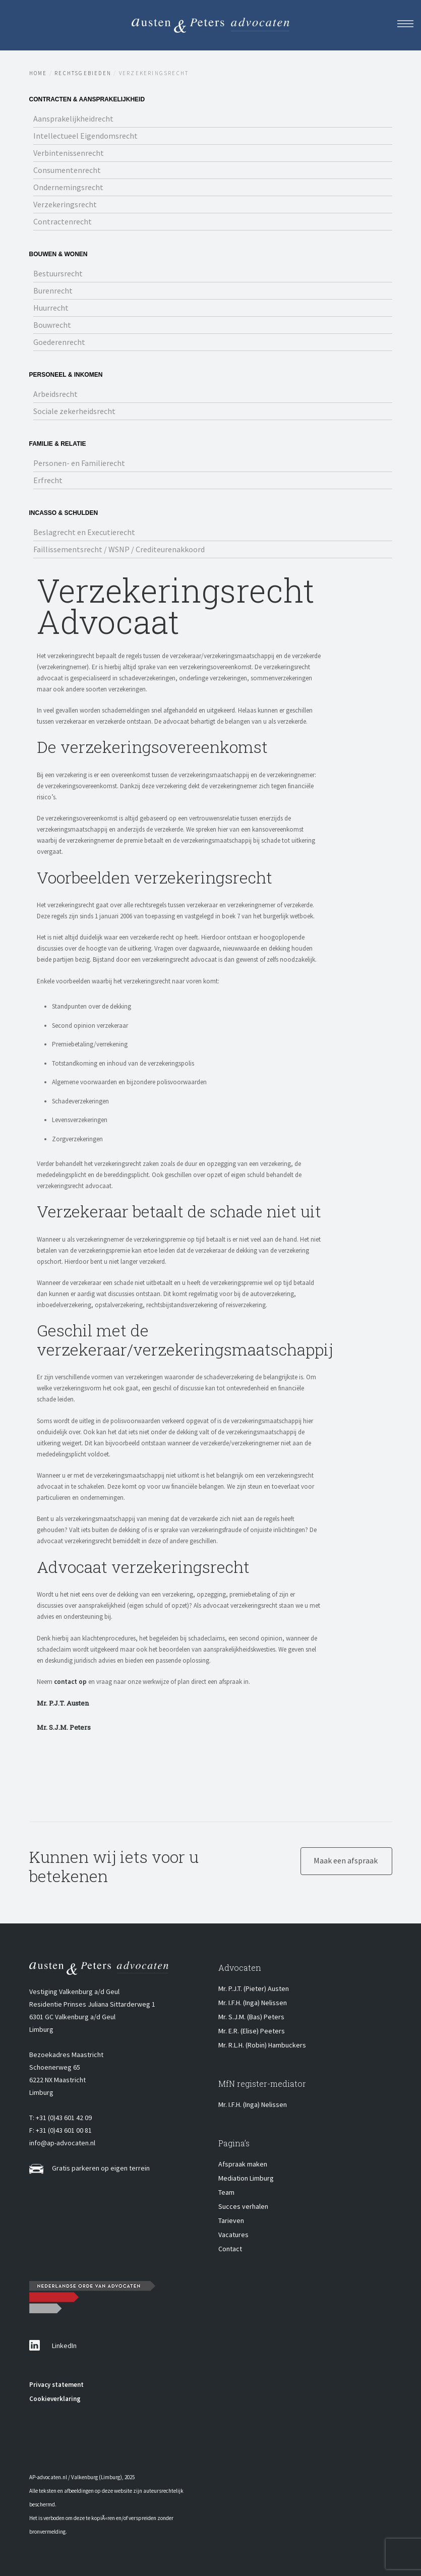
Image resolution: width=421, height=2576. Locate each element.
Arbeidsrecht (55, 394)
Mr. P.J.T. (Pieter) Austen (253, 1988)
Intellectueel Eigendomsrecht (85, 136)
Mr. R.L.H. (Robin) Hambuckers (262, 2045)
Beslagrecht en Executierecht (84, 532)
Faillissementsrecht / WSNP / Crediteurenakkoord (119, 549)
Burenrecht (53, 290)
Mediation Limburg (246, 2178)
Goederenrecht (59, 342)
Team (226, 2192)
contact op (70, 1681)
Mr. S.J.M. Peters (64, 1727)
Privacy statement (56, 2384)
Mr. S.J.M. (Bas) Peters (251, 2016)
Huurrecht (51, 308)
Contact (230, 2248)
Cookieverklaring (55, 2398)
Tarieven (231, 2220)
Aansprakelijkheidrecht (73, 118)
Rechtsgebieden (82, 73)
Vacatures (233, 2234)
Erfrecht (48, 480)
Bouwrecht (52, 325)
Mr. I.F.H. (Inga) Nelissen (252, 2002)
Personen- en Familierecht (79, 463)
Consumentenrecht (67, 170)
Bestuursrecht (58, 273)
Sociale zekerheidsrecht (74, 411)
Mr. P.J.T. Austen (63, 1703)
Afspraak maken (242, 2164)
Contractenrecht (62, 221)
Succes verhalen (243, 2206)
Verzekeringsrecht (65, 204)
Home (38, 73)
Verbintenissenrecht (68, 153)
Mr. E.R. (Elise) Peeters (251, 2030)
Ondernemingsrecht (68, 187)
